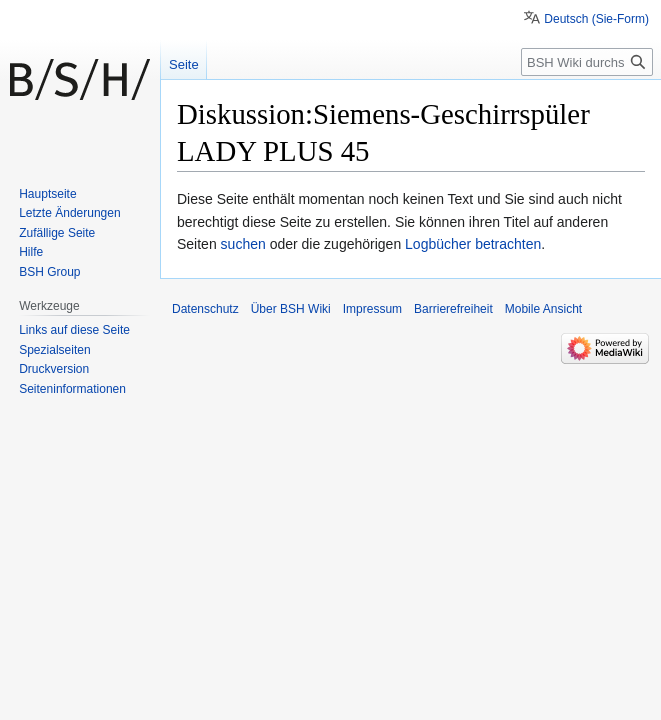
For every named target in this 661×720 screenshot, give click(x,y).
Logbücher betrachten (473, 244)
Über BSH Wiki (291, 309)
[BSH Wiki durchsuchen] (587, 62)
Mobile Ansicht (543, 309)
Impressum (372, 309)
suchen (243, 244)
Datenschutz (205, 309)
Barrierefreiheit (453, 309)
